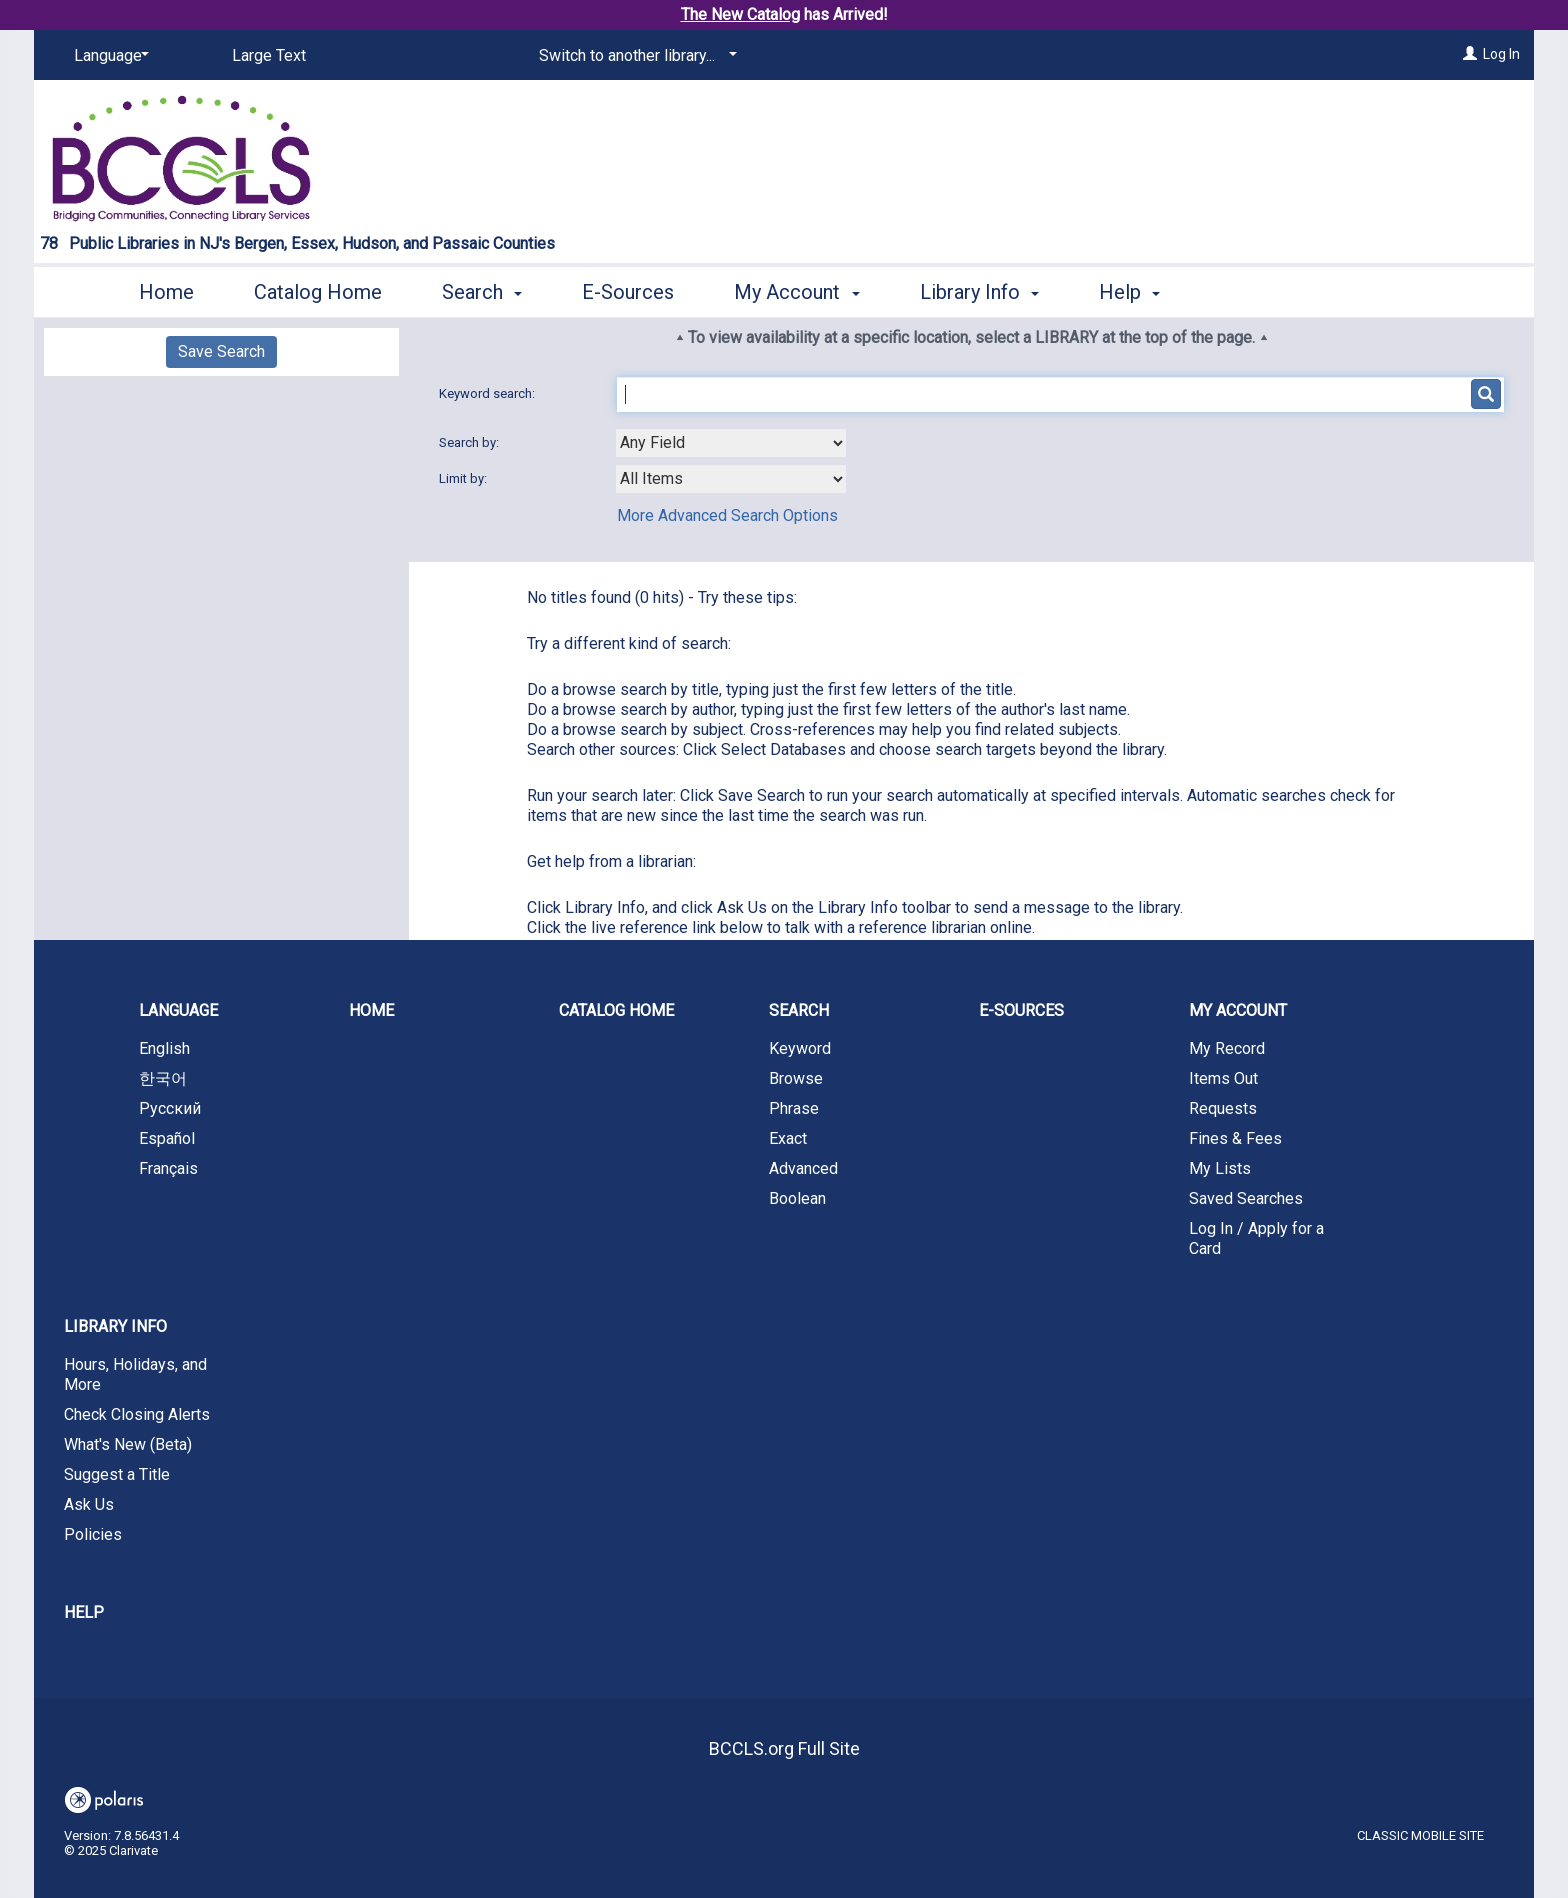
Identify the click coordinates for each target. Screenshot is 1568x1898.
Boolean (797, 1198)
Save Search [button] (221, 351)
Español (167, 1138)
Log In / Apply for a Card (1256, 1238)
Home (166, 292)
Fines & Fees (1235, 1138)
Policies (93, 1534)
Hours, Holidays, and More (135, 1374)
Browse (796, 1078)
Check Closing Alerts (137, 1414)
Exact (788, 1138)
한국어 (163, 1078)
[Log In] (1470, 54)
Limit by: (464, 478)
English (164, 1048)
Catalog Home (318, 292)
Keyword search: (488, 393)
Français (168, 1168)
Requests (1223, 1108)
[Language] (108, 56)
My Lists (1220, 1168)
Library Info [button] (979, 292)
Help (84, 1612)
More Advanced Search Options (727, 515)
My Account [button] (796, 292)
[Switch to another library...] (634, 56)
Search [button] (482, 292)
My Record (1227, 1048)
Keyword (800, 1048)
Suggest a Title (117, 1474)
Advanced (803, 1168)
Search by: (470, 442)
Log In (1501, 54)
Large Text (269, 55)
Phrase (794, 1108)
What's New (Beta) (128, 1444)
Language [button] (178, 1010)
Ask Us (89, 1504)
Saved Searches (1246, 1198)
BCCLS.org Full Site (784, 1748)
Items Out (1223, 1078)
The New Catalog (740, 14)
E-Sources (628, 292)
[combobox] (731, 443)
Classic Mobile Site (1420, 1835)
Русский (170, 1108)
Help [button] (1129, 292)
